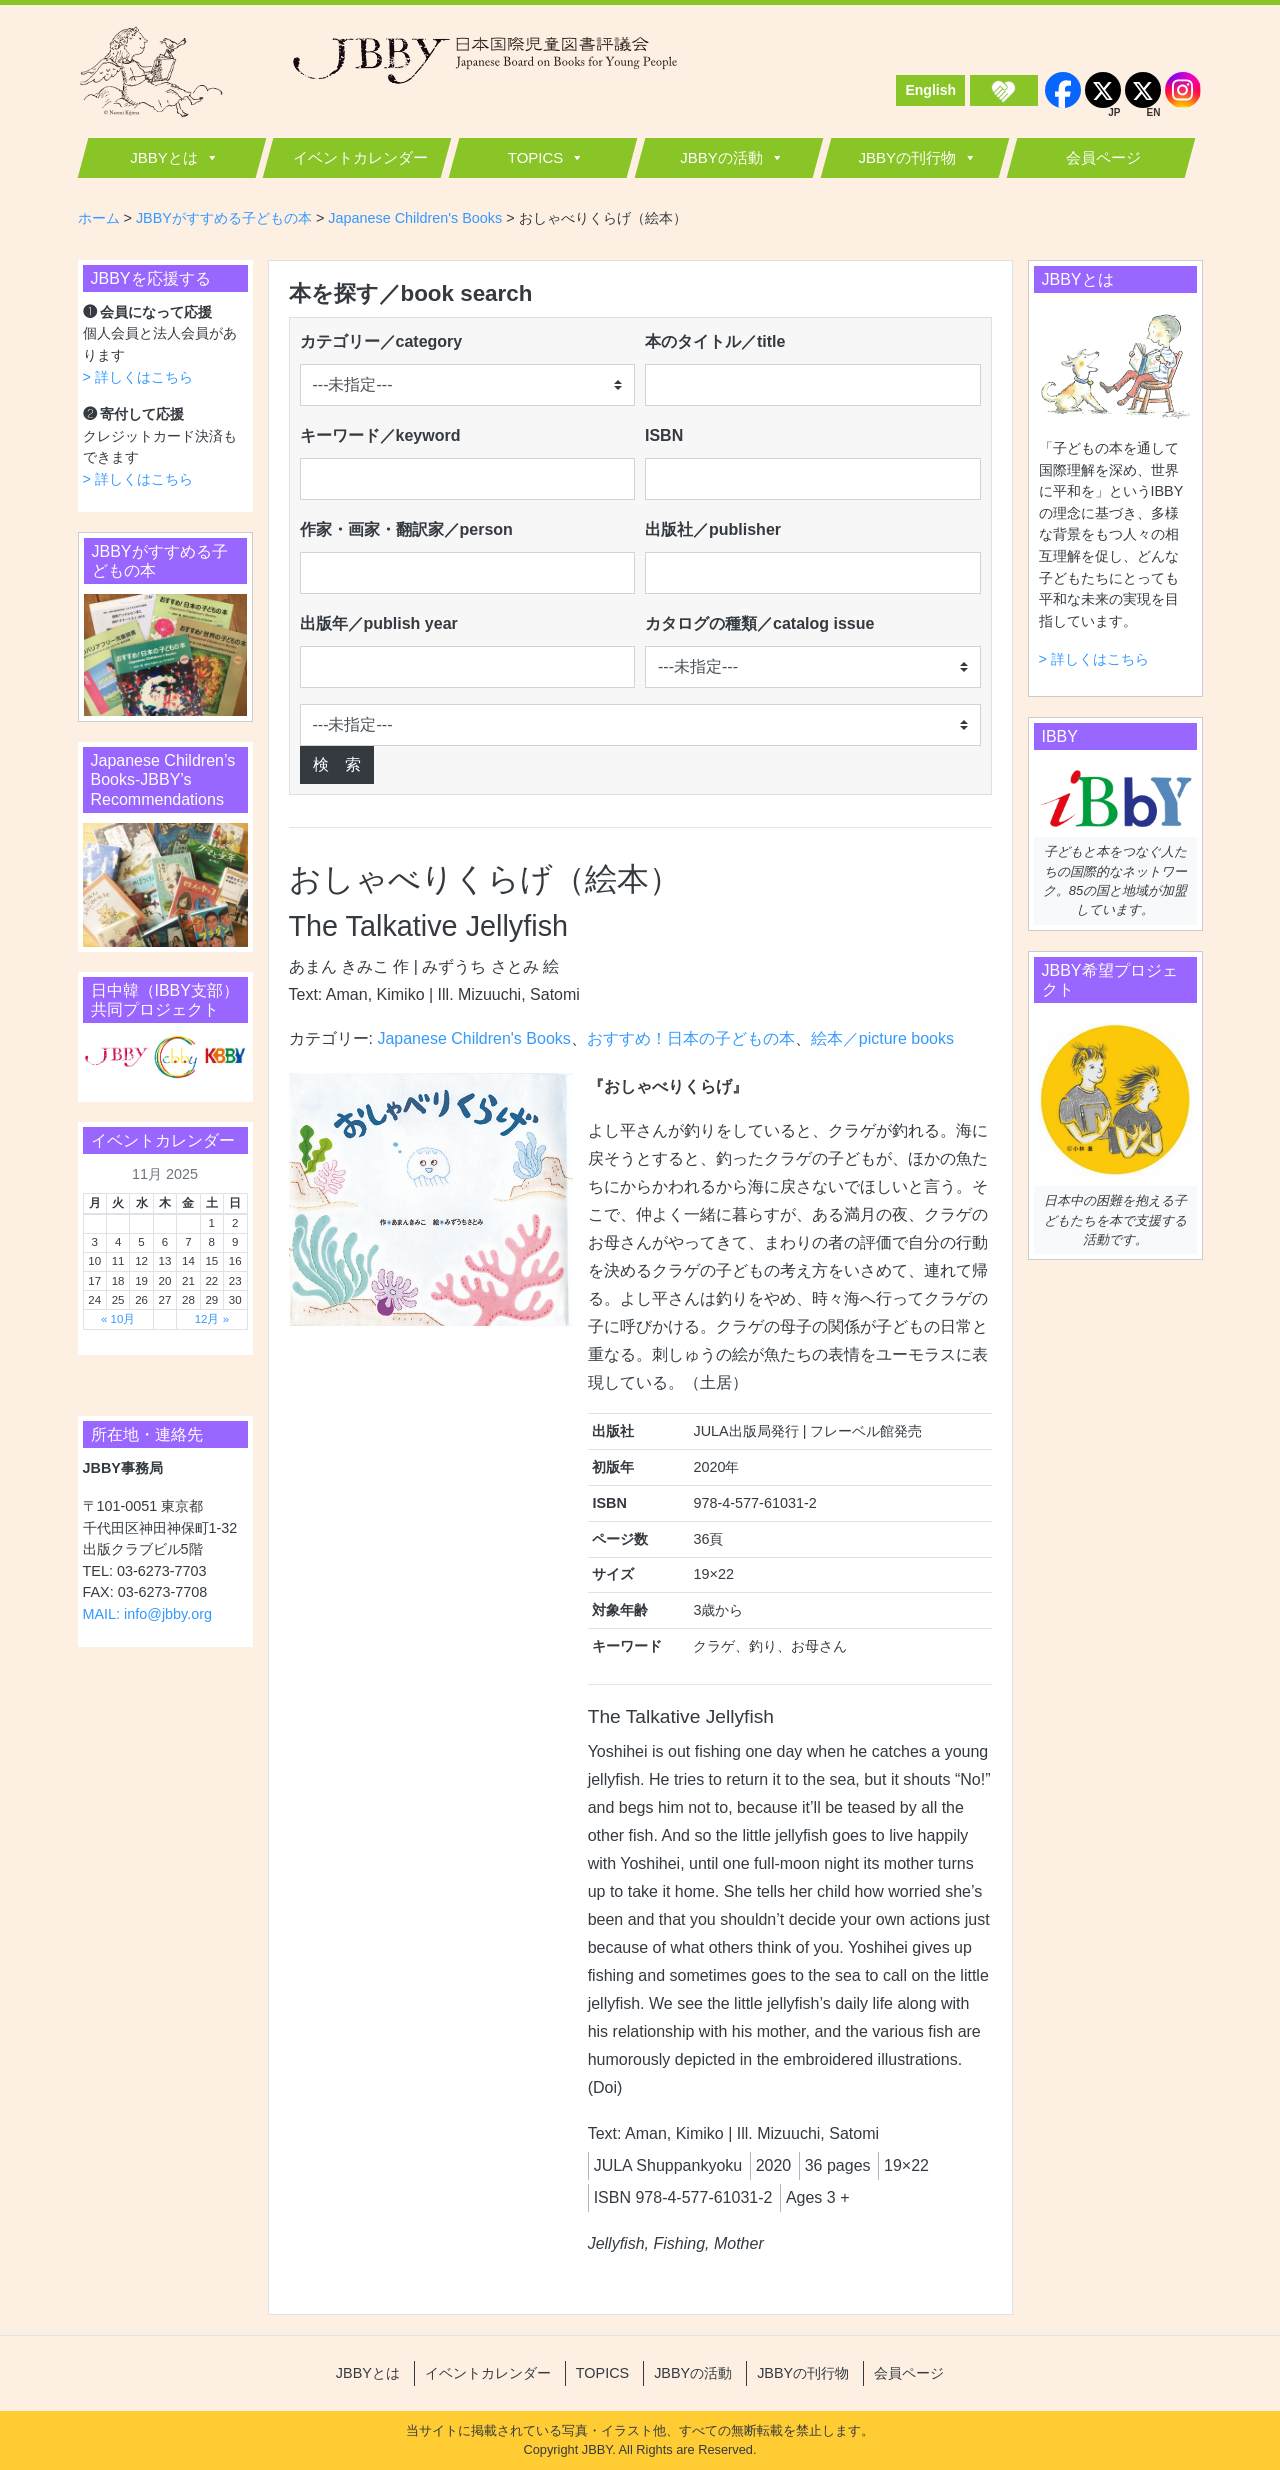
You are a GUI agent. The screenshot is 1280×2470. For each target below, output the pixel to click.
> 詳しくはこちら (138, 377)
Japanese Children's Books (473, 1038)
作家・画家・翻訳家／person (406, 529)
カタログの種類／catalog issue (759, 623)
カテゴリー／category (381, 341)
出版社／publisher (713, 529)
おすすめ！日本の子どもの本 (691, 1038)
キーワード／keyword (380, 435)
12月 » (212, 1319)
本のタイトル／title (715, 341)
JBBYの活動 (721, 157)
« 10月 (118, 1319)
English (930, 90)
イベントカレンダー (360, 157)
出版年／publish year (379, 623)
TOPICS (536, 157)
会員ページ (1103, 157)
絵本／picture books (882, 1038)
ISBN (664, 435)
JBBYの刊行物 (907, 157)
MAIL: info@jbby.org (148, 1614)
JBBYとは (164, 157)
